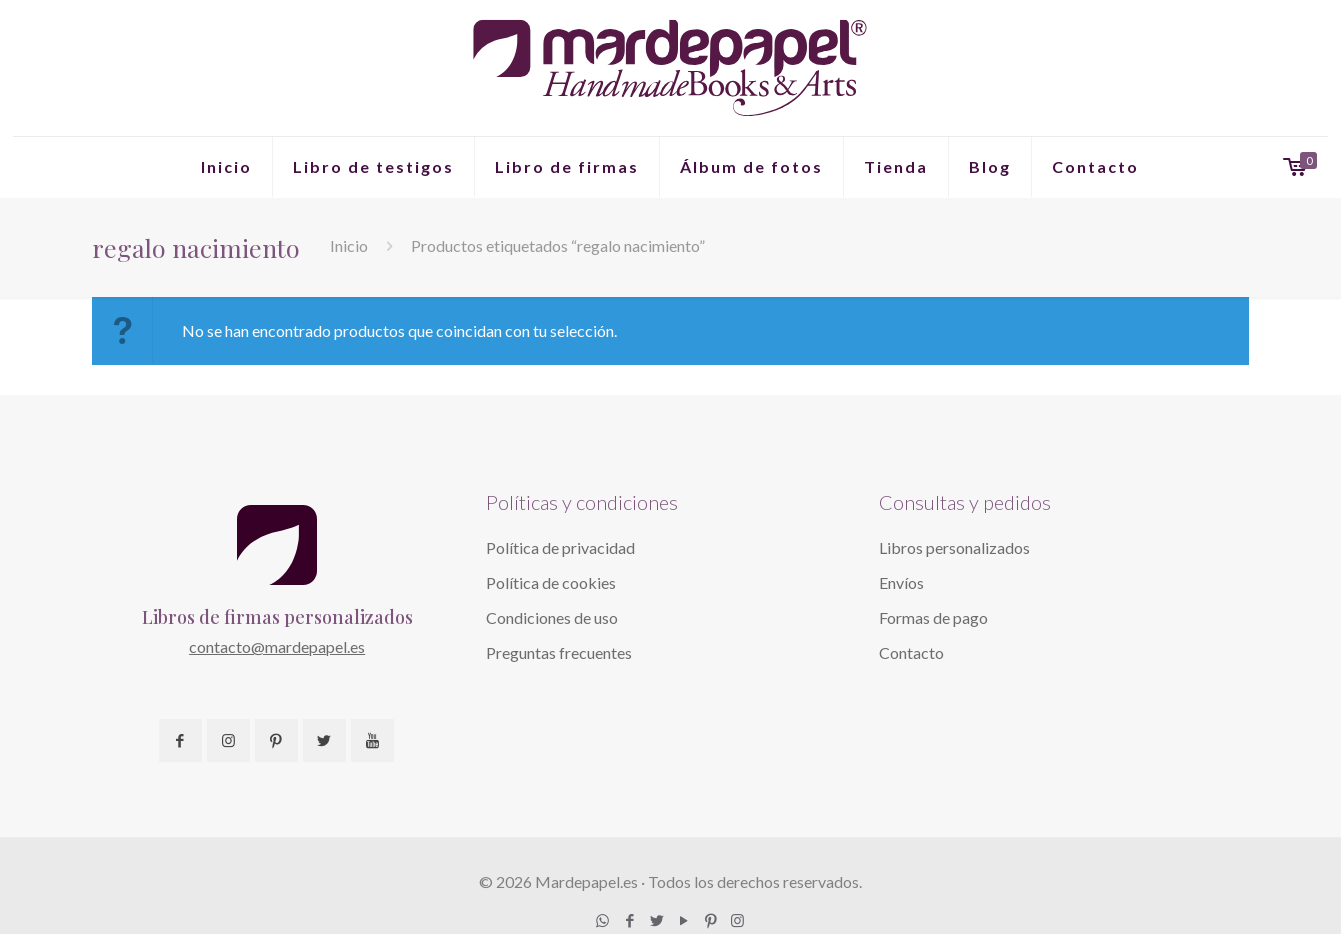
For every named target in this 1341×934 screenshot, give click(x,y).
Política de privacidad (560, 547)
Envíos (901, 582)
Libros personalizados (954, 547)
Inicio (349, 245)
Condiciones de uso (552, 617)
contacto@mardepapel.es (277, 646)
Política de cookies (551, 582)
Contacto (911, 652)
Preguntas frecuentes (559, 652)
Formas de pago (933, 617)
